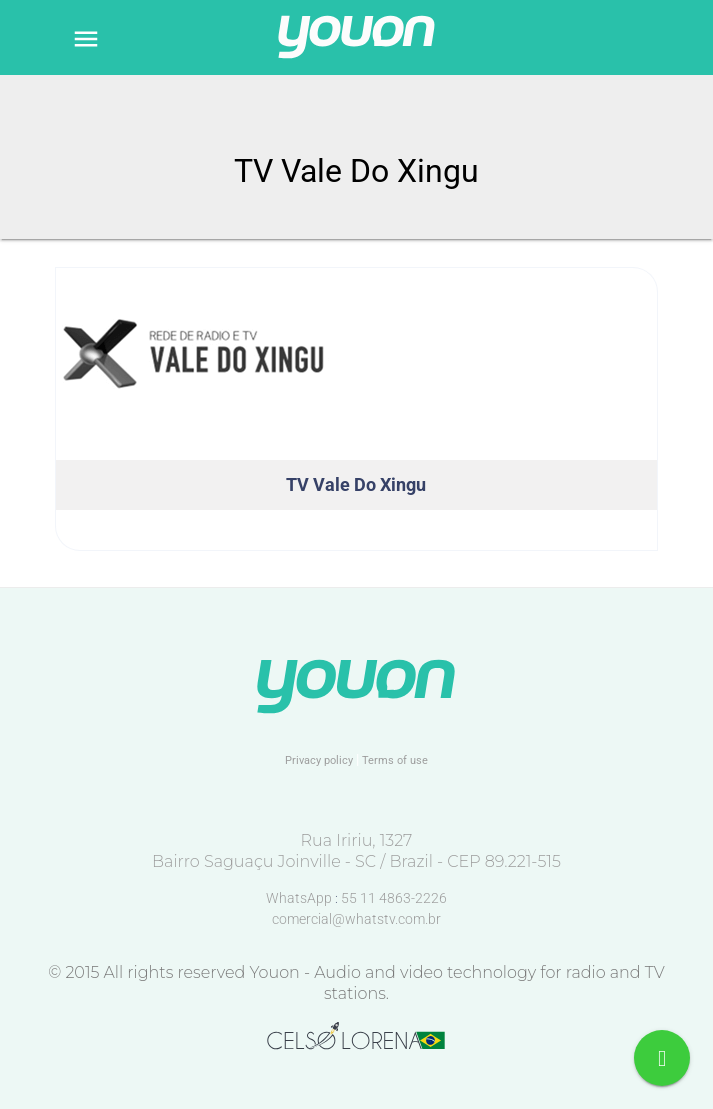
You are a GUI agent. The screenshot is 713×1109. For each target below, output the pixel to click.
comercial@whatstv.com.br (356, 919)
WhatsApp (300, 898)
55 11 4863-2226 (394, 898)
